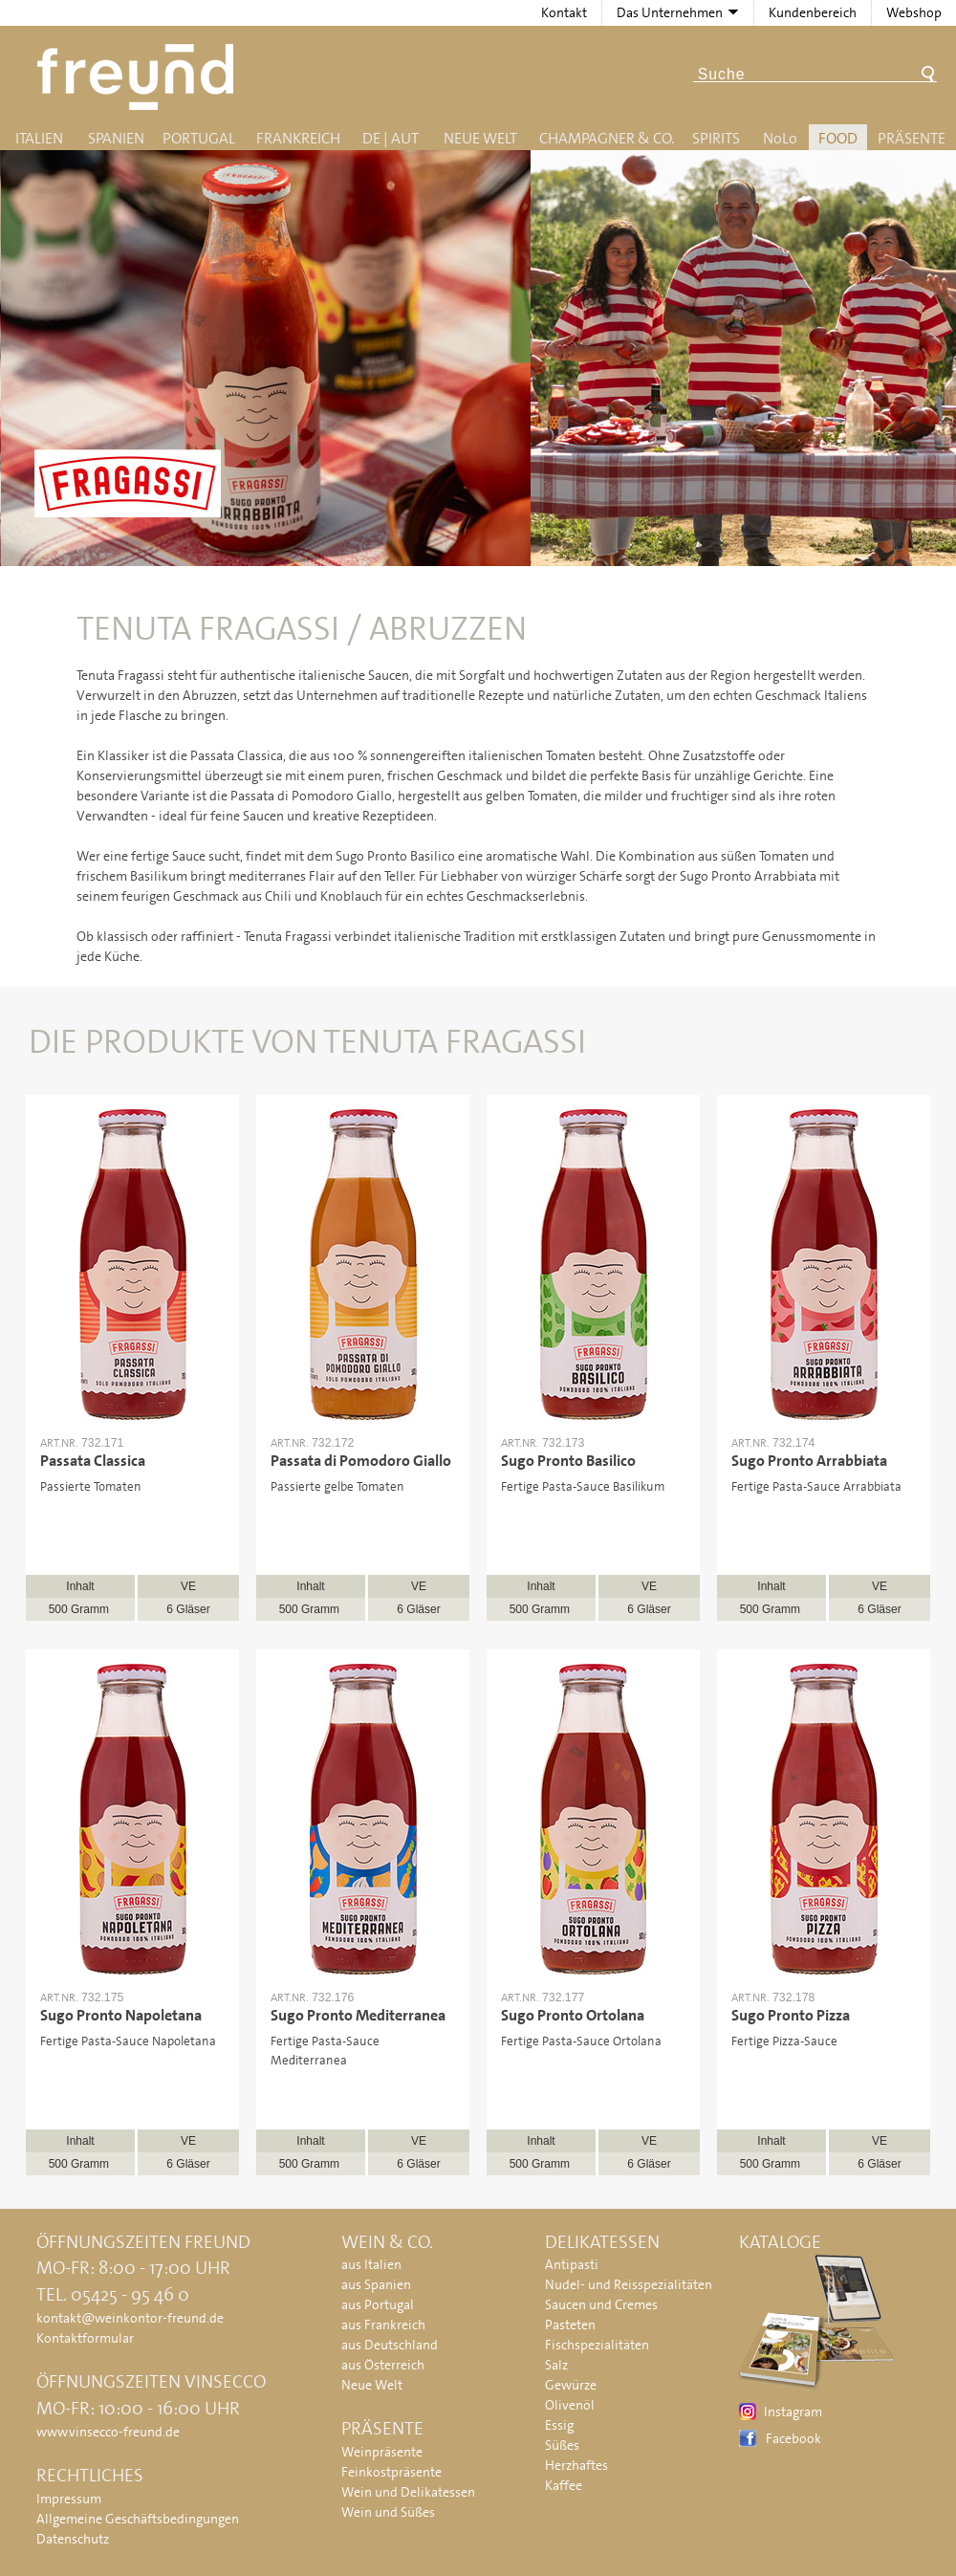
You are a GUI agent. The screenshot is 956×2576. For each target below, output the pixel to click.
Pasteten (570, 2324)
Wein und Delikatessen (408, 2491)
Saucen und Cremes (601, 2304)
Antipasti (571, 2264)
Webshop (914, 12)
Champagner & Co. (606, 138)
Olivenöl (570, 2404)
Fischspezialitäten (597, 2344)
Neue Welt (480, 138)
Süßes (562, 2445)
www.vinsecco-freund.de (108, 2431)
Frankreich (298, 138)
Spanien (116, 138)
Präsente (911, 138)
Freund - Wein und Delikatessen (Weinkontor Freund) (139, 77)
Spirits (716, 138)
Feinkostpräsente (391, 2471)
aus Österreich (382, 2364)
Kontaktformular (85, 2338)
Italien (39, 138)
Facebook (793, 2438)
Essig (559, 2425)
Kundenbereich (813, 12)
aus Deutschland (389, 2344)
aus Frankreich (383, 2324)
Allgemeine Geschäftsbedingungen (137, 2518)
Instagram (793, 2411)
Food (838, 138)
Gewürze (571, 2384)
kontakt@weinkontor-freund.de (130, 2317)
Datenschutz (72, 2538)
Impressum (68, 2498)
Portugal (199, 138)
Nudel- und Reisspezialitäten (628, 2284)
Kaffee (563, 2485)
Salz (556, 2364)
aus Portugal (377, 2304)
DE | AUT (390, 138)
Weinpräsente (382, 2451)
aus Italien (371, 2264)
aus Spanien (376, 2284)
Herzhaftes (576, 2465)
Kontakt (564, 12)
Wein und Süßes (388, 2512)
